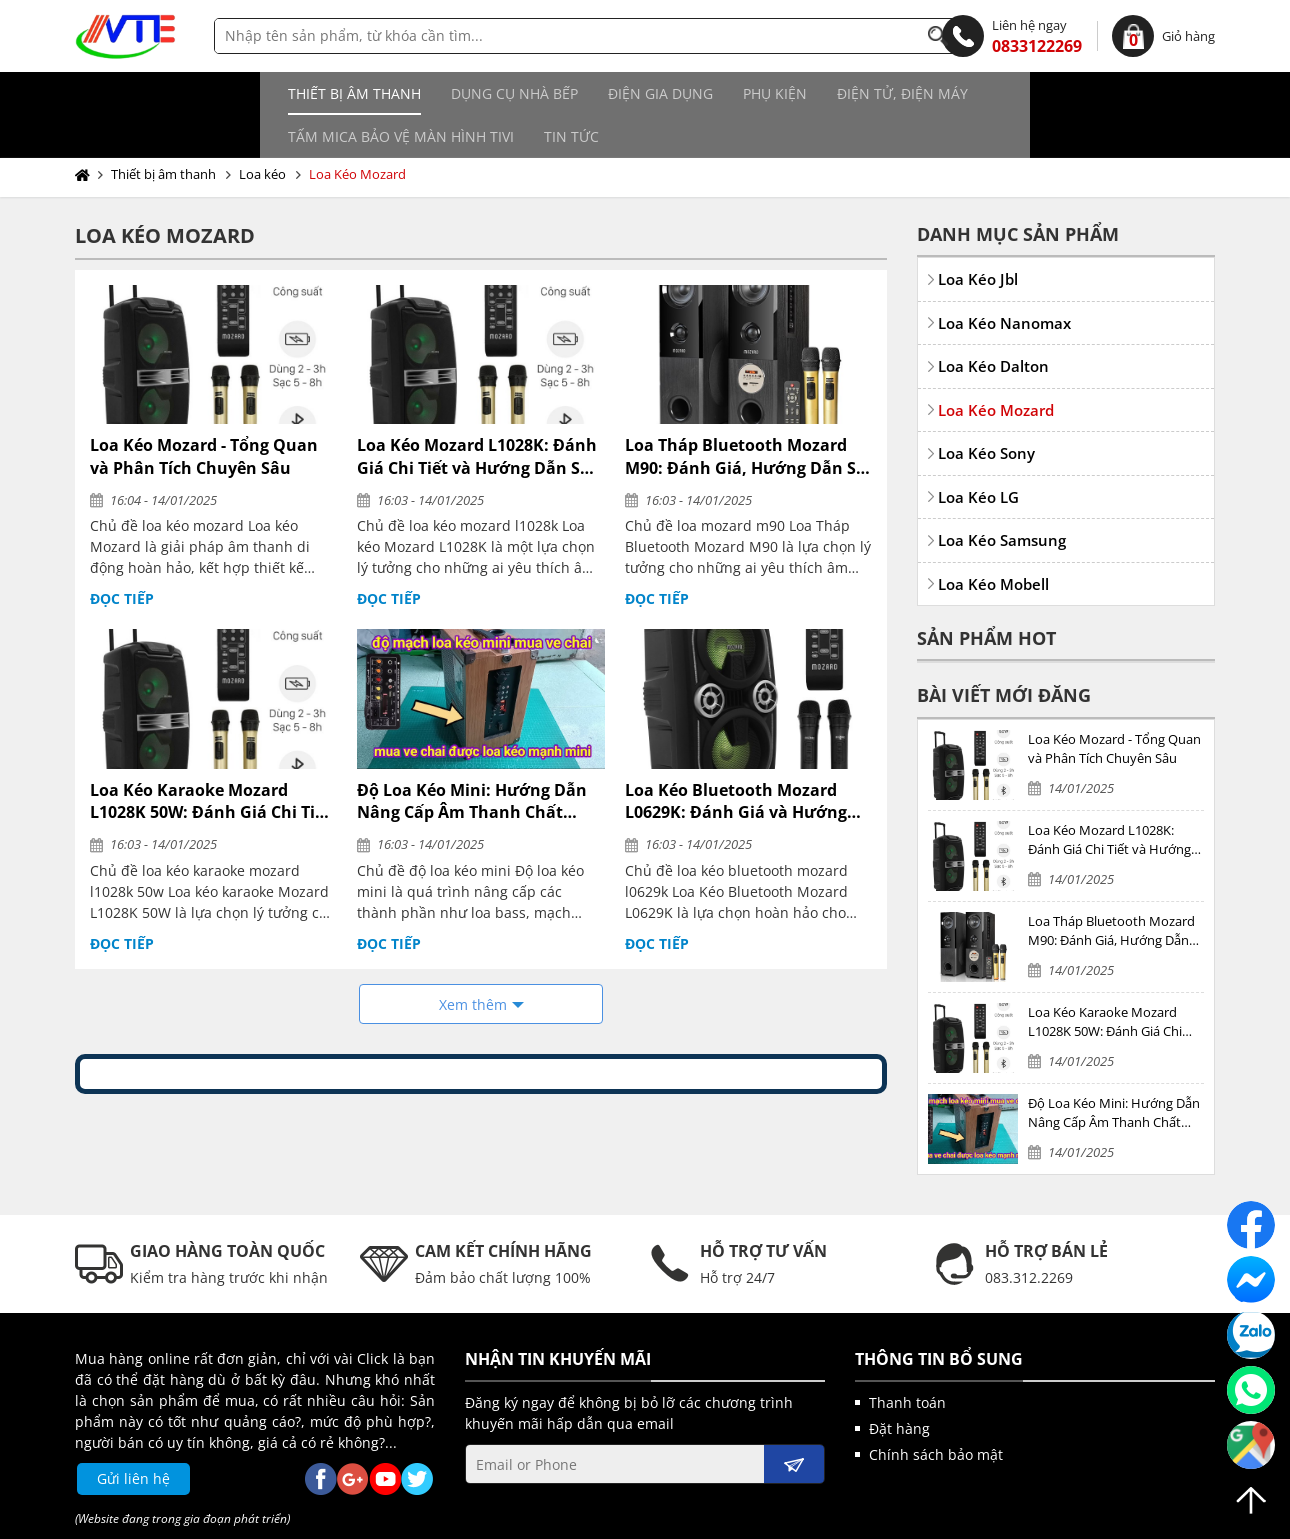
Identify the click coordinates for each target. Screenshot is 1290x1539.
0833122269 (1012, 36)
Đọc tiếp (122, 555)
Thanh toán (907, 1359)
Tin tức (1083, 93)
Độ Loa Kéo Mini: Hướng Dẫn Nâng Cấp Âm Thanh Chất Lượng (472, 758)
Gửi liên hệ (133, 1435)
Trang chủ (86, 132)
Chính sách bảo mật (936, 1411)
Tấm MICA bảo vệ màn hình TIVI (913, 93)
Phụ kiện (577, 93)
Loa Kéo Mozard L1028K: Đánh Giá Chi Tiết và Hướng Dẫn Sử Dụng (477, 413)
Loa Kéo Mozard (357, 131)
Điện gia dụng (462, 93)
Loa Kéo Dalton (993, 323)
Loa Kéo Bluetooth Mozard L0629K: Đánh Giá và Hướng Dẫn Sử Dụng (736, 758)
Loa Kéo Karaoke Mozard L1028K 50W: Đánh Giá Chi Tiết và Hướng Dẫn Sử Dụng (210, 758)
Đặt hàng (899, 1385)
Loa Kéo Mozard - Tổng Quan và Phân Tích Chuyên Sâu (204, 413)
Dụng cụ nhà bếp (316, 93)
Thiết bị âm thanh (156, 93)
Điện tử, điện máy (704, 93)
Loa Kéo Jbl (978, 236)
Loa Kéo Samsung (1002, 497)
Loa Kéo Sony (986, 410)
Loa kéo (262, 131)
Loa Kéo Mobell (993, 541)
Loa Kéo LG (978, 454)
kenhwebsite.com (840, 1519)
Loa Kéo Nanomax (1004, 280)
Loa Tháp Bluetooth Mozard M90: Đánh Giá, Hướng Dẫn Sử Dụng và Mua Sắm (746, 413)
